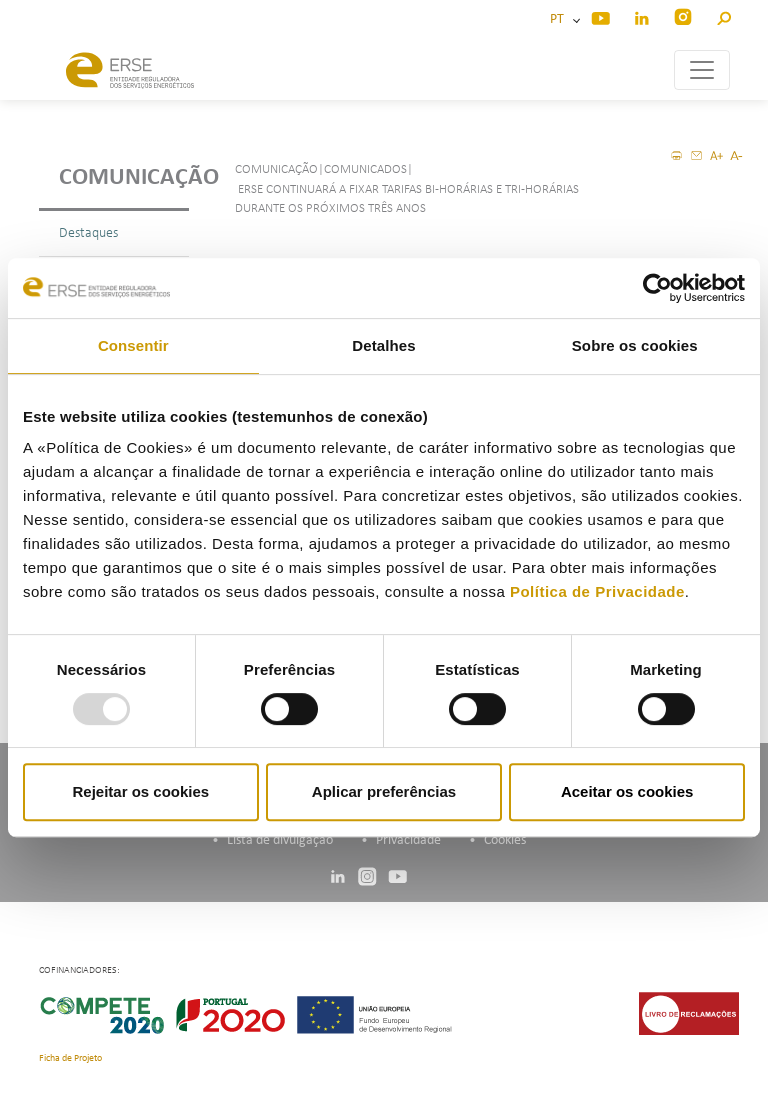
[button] (723, 15)
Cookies (505, 840)
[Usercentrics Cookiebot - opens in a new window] (657, 288)
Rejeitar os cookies (140, 791)
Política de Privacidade (597, 591)
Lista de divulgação (280, 840)
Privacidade (408, 840)
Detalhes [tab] (383, 345)
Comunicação (124, 178)
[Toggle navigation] (702, 70)
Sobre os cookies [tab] (635, 345)
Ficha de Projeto (70, 1058)
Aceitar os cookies (627, 791)
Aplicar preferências (384, 791)
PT (560, 19)
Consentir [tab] (133, 345)
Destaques (88, 233)
